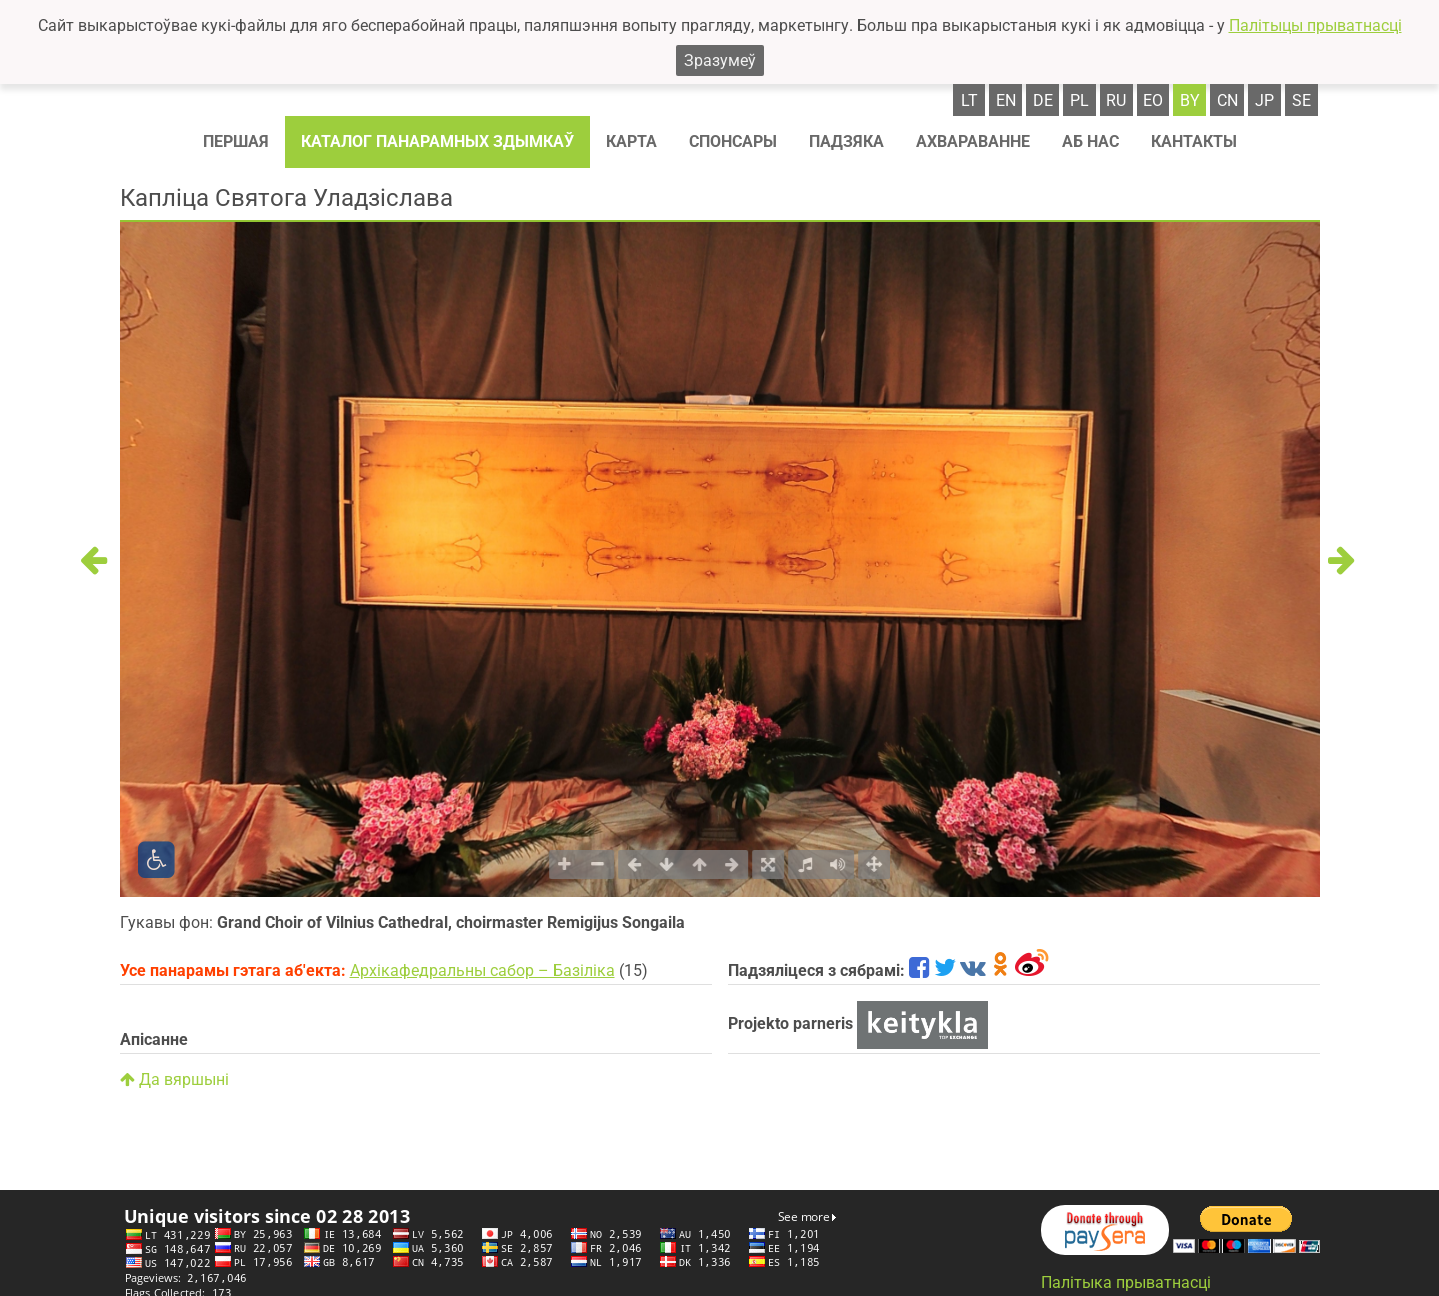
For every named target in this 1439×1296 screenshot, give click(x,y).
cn (1227, 100)
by (1190, 100)
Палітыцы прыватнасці (1315, 25)
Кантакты (1194, 141)
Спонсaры (733, 141)
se (1301, 100)
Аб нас (1090, 141)
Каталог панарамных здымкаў (437, 141)
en (1006, 100)
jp (1264, 100)
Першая (236, 141)
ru (1116, 100)
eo (1153, 100)
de (1043, 100)
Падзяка (846, 141)
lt (969, 100)
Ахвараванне (973, 141)
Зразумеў (720, 60)
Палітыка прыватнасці (1126, 1282)
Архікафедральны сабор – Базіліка (482, 970)
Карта (631, 141)
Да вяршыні (174, 1079)
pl (1079, 100)
